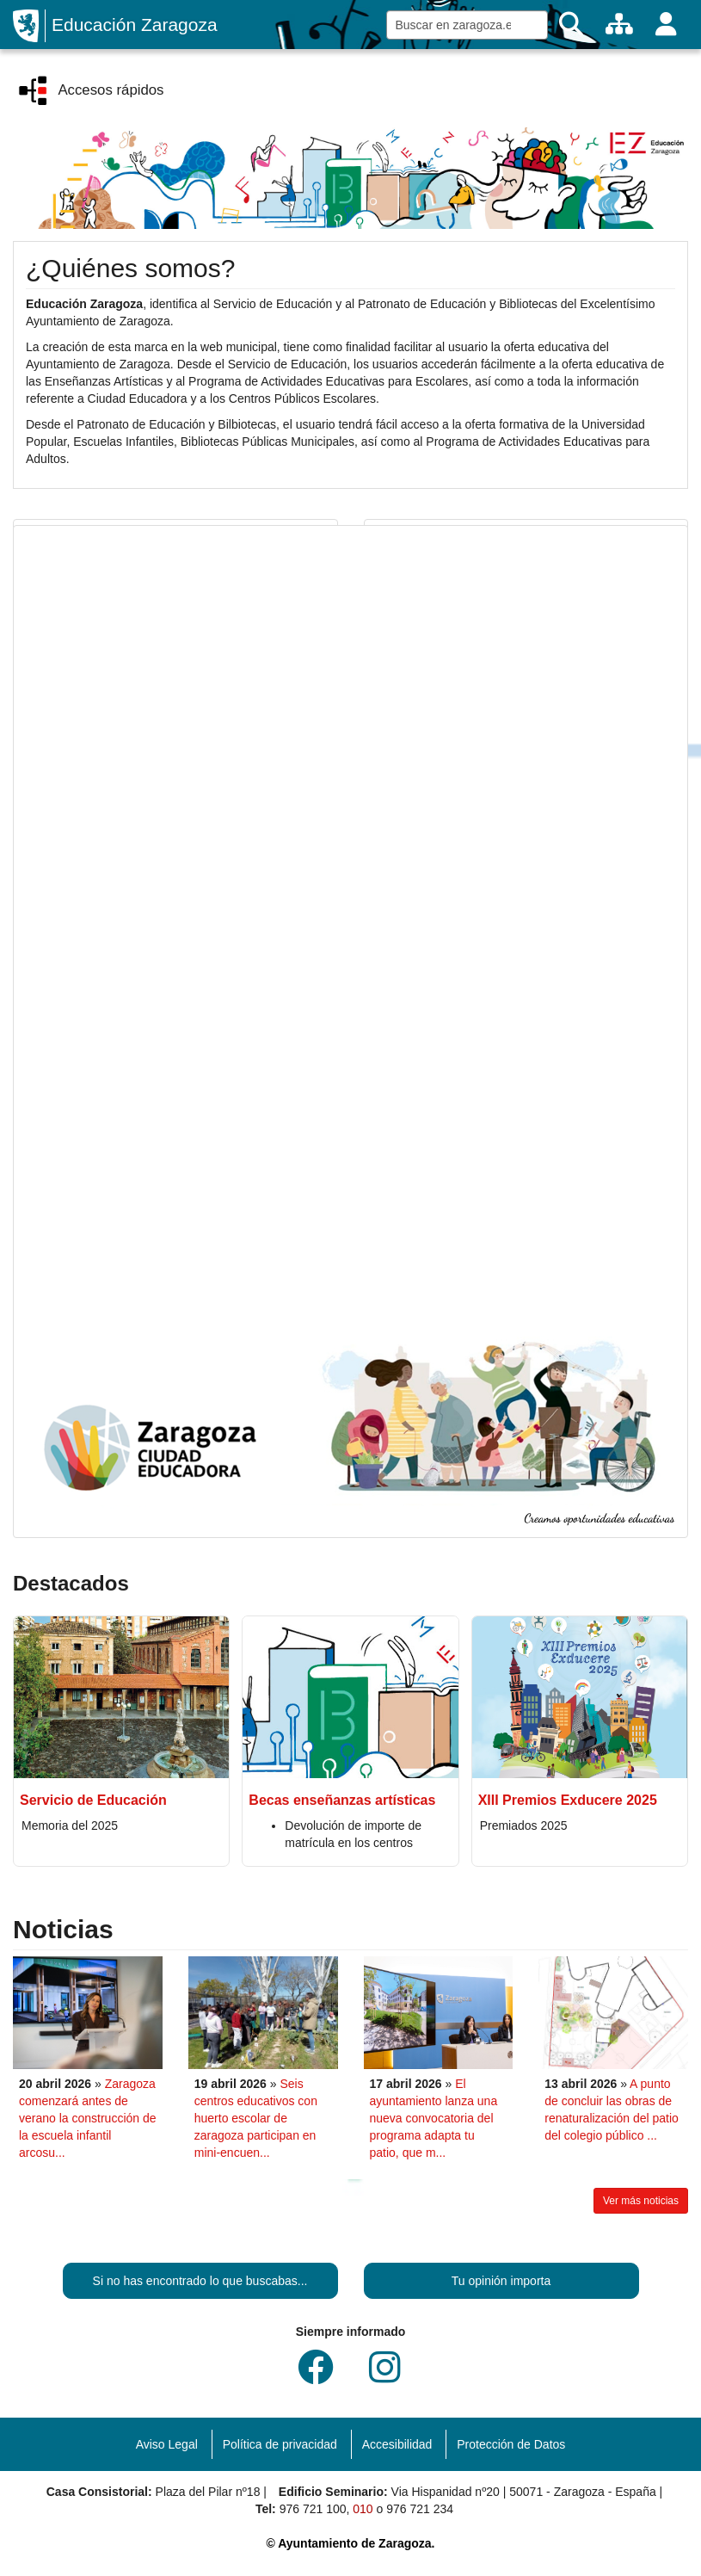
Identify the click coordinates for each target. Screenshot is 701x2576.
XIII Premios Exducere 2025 (567, 1800)
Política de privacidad (280, 2444)
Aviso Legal (167, 2444)
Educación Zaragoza (135, 24)
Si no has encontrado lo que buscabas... (200, 2281)
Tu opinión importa (501, 2281)
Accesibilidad (397, 2444)
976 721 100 (313, 2509)
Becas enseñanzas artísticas (342, 1800)
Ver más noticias (641, 2201)
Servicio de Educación (93, 1800)
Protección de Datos (511, 2444)
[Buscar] (571, 24)
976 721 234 (419, 2509)
